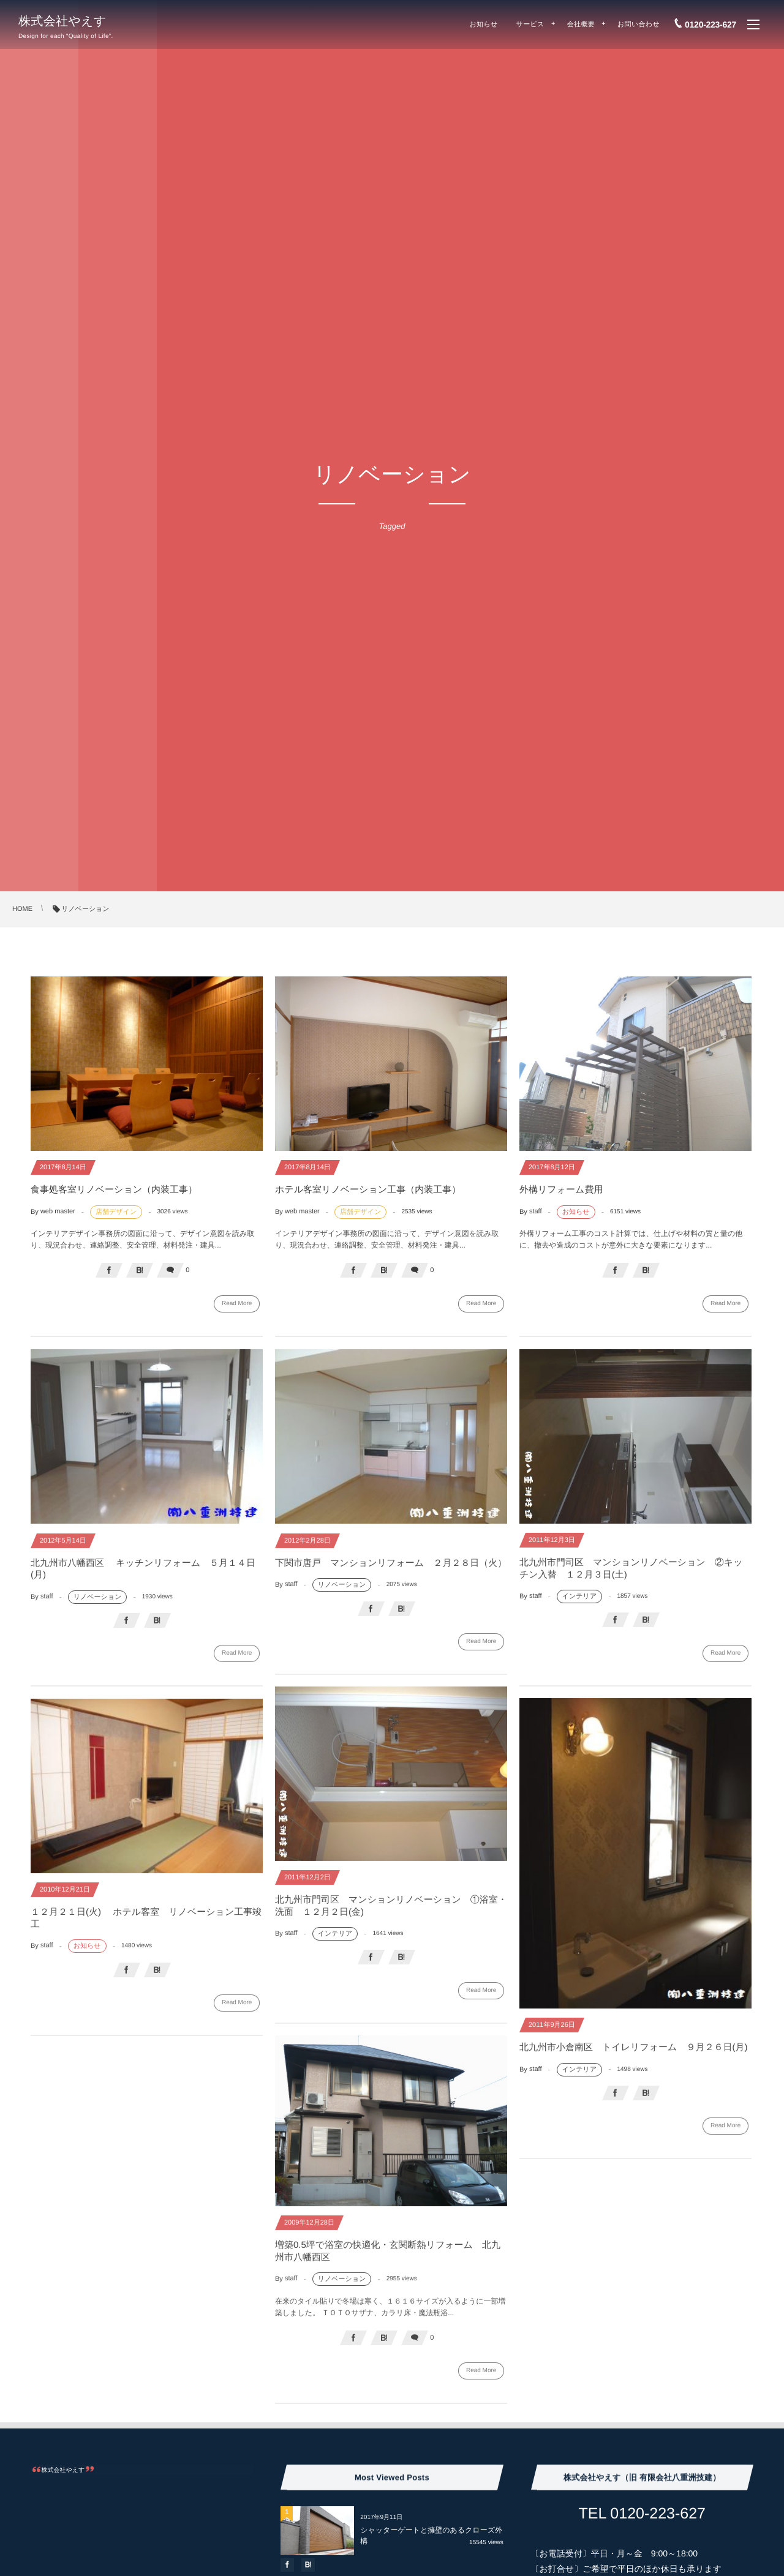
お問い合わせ (638, 24)
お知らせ (484, 24)
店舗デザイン (116, 1212)
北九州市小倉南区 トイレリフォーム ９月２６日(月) (633, 2053)
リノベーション (98, 1602)
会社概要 (581, 24)
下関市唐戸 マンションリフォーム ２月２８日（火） (391, 1568)
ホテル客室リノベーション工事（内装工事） (368, 1190)
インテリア (579, 1602)
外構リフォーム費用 (561, 1190)
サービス (530, 24)
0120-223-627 (710, 24)
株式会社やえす (62, 21)
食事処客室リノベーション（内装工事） (114, 1190)
